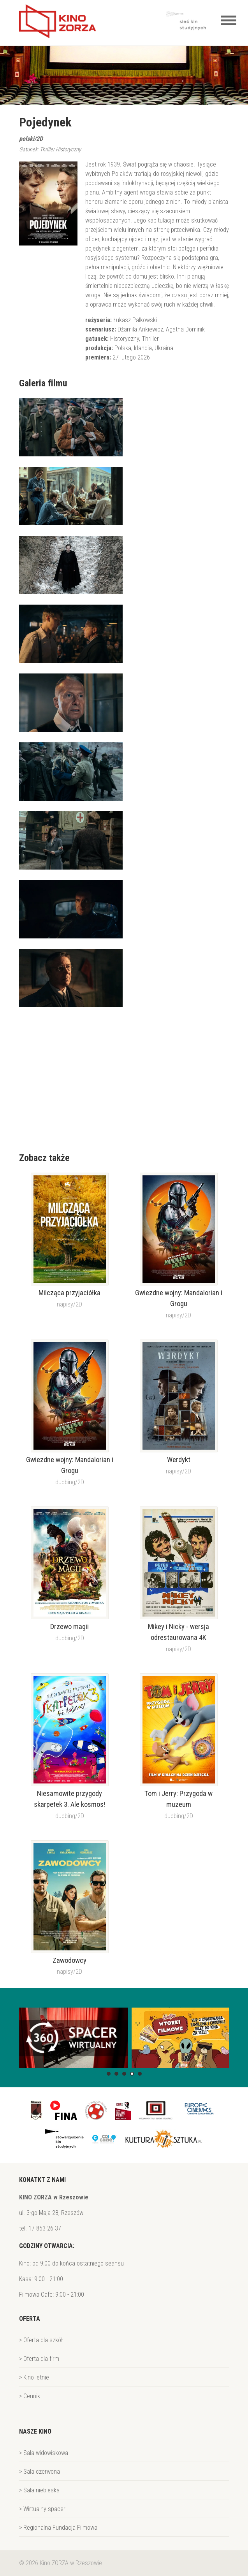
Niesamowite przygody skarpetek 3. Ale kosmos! (70, 1799)
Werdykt (178, 1459)
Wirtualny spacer (44, 2509)
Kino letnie (36, 2377)
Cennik (31, 2396)
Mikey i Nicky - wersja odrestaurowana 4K (178, 1632)
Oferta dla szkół (43, 2340)
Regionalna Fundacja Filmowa (60, 2527)
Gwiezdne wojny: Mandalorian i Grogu (178, 1298)
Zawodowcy (69, 1960)
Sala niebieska (41, 2490)
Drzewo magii (69, 1626)
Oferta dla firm (41, 2358)
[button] (109, 2074)
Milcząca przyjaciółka (69, 1293)
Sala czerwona (41, 2471)
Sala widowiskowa (45, 2453)
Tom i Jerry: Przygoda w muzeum (178, 1799)
